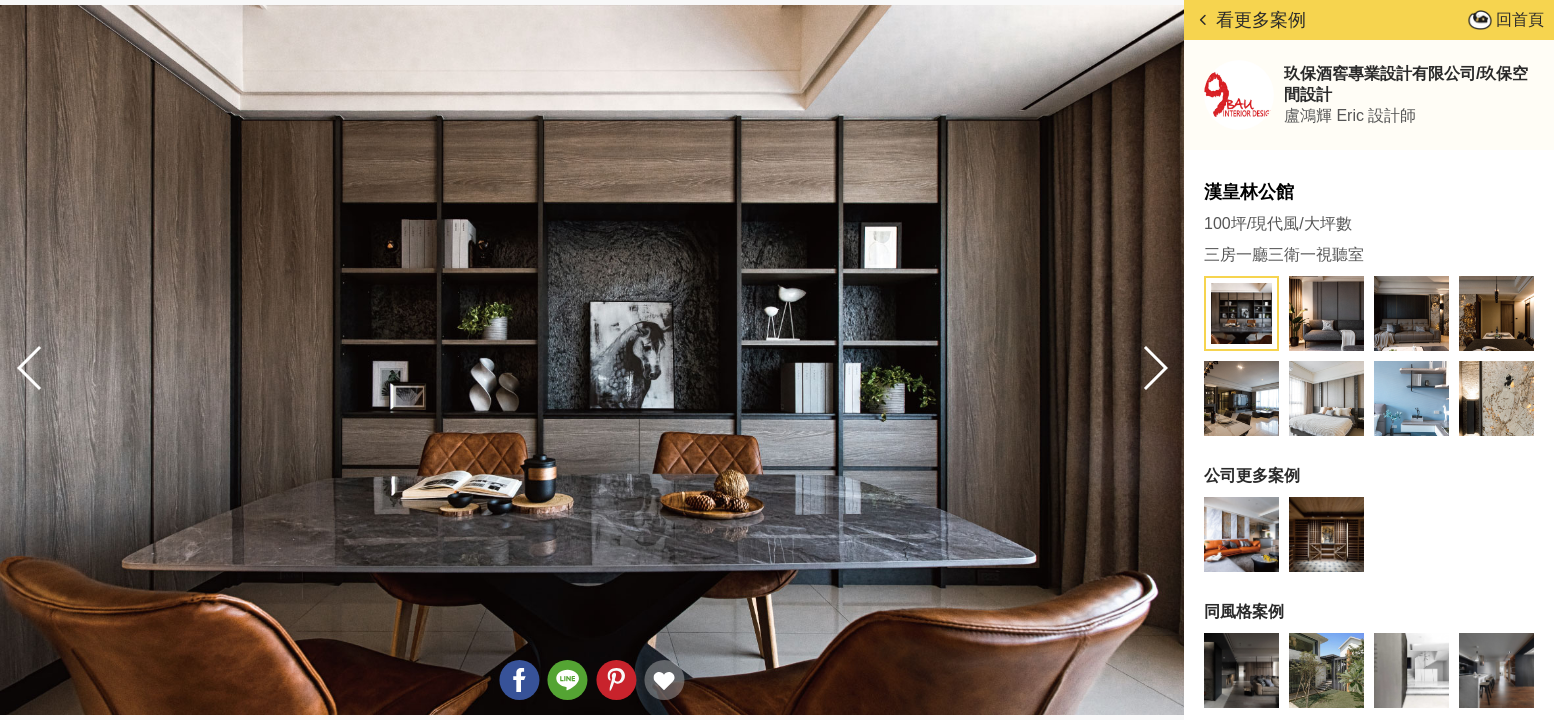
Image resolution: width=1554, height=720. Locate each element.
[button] (1154, 368)
